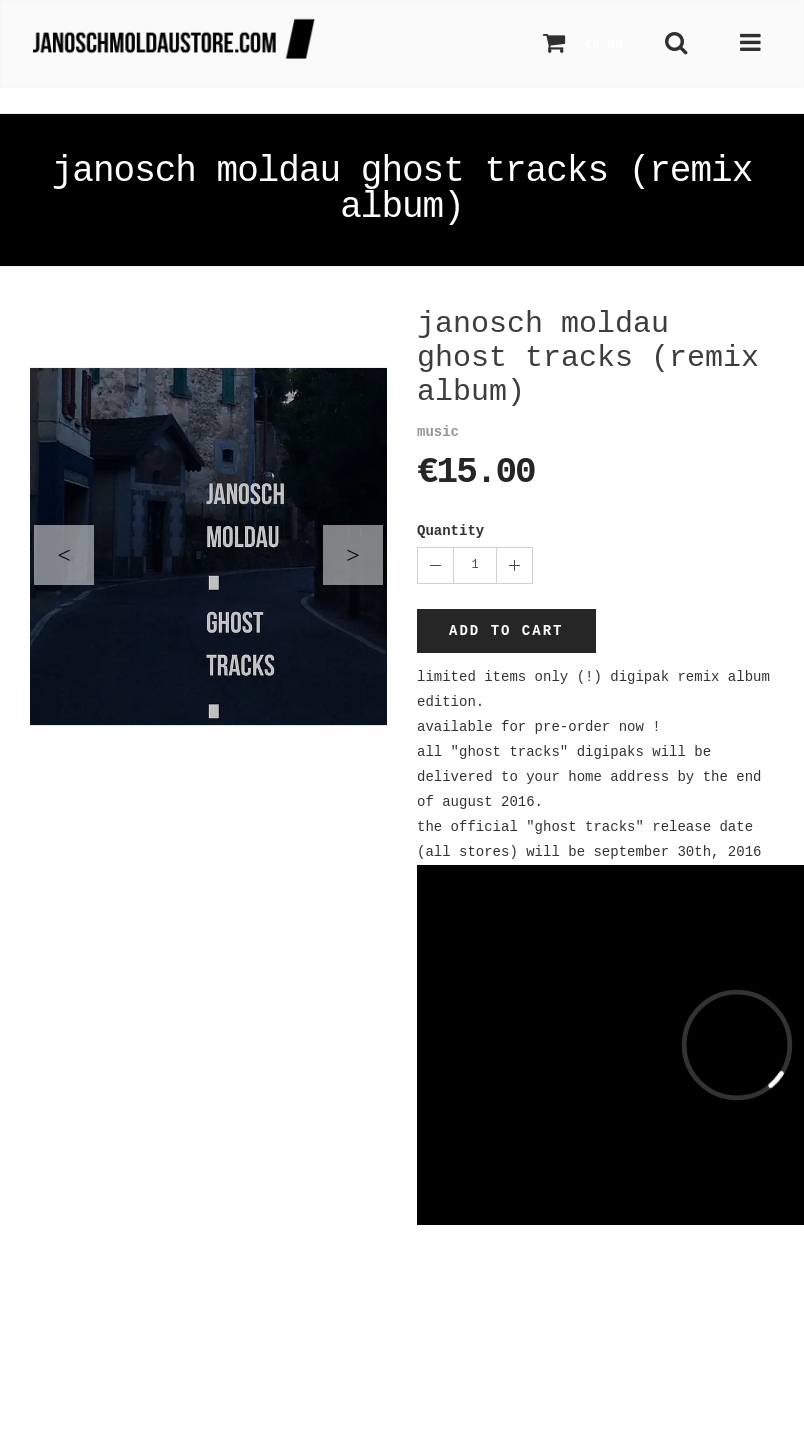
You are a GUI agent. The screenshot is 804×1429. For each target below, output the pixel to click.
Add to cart (506, 631)
